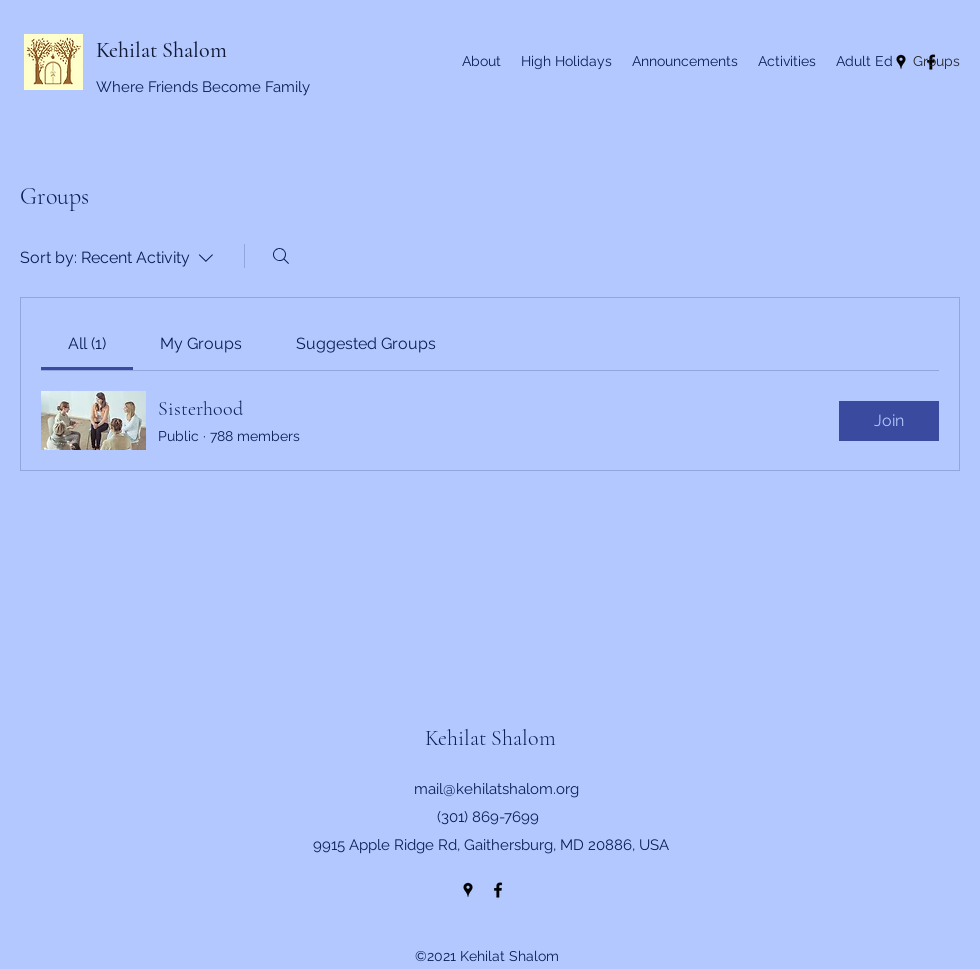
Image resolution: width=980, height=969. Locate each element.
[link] (87, 343)
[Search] (281, 256)
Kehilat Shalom (161, 50)
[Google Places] (468, 890)
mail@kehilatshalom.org (496, 789)
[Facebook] (498, 890)
